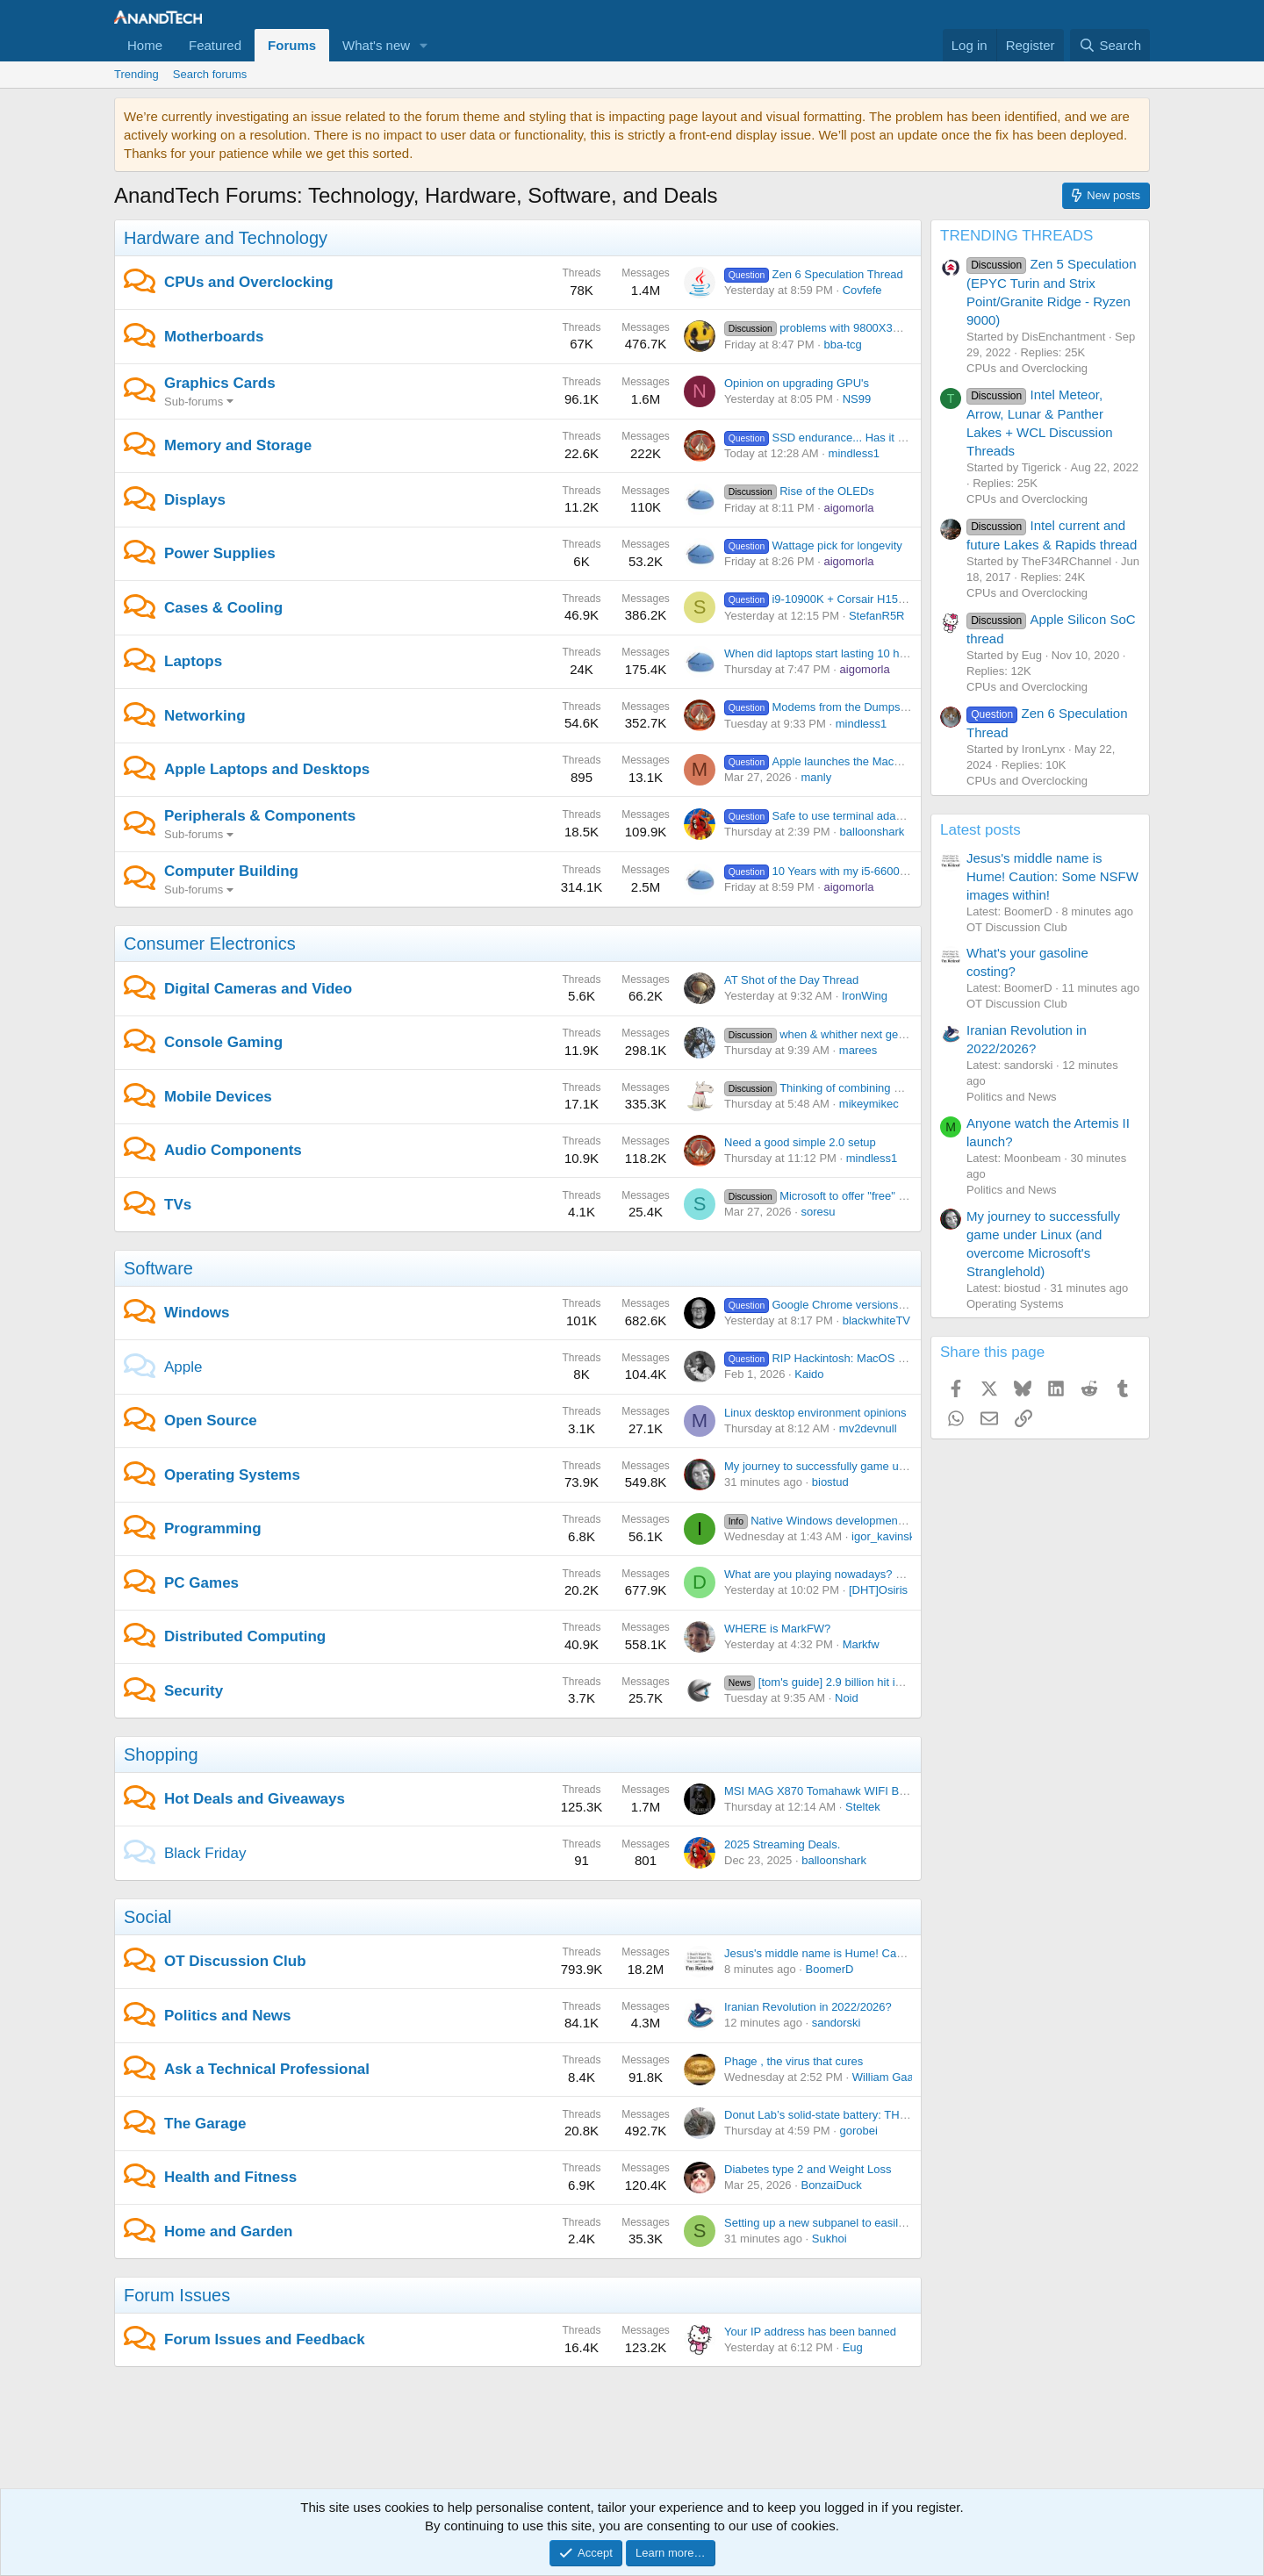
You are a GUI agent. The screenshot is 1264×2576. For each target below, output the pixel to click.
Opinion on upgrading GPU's (796, 383)
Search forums (210, 74)
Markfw (861, 1644)
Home (144, 45)
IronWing (864, 995)
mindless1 (854, 453)
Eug (853, 2347)
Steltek (862, 1806)
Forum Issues (177, 2295)
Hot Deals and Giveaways (254, 1798)
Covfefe (862, 290)
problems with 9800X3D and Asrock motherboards (879, 327)
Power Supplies (220, 553)
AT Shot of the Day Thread (791, 980)
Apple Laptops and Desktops (267, 769)
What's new (376, 45)
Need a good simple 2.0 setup (800, 1142)
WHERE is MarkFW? (777, 1628)
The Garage (205, 2123)
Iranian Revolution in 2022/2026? (808, 2006)
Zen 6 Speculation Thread (813, 274)
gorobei (859, 2130)
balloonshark (872, 831)
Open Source (210, 1420)
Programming (213, 1528)
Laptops (193, 661)
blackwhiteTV (876, 1320)
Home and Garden (228, 2231)
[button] (424, 45)
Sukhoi (829, 2238)
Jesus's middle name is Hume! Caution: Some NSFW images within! (896, 1953)
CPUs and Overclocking (249, 282)
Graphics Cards (220, 383)
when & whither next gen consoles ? (843, 1034)
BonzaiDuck (831, 2185)
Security (193, 1691)
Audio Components (233, 1150)
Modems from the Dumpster (819, 707)
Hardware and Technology (225, 238)
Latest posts (980, 830)
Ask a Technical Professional (267, 2069)
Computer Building (231, 871)
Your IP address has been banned (810, 2331)
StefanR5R (877, 615)
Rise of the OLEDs (799, 491)
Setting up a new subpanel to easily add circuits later (857, 2222)
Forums (292, 45)
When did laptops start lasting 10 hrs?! (821, 653)
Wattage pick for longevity (813, 545)
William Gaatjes (891, 2077)
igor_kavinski (884, 1536)
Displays (195, 500)
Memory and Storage (238, 445)
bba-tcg (842, 344)
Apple (183, 1367)
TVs (177, 1204)
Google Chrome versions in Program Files (854, 1304)
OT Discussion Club (235, 1961)
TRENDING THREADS (1016, 235)
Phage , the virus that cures (793, 2061)
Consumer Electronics (210, 943)
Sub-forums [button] (193, 401)
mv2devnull (868, 1428)
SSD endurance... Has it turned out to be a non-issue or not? (901, 437)
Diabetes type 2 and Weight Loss (808, 2169)
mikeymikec (869, 1103)
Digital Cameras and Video (258, 988)
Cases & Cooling (223, 607)
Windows (196, 1312)
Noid (846, 1697)
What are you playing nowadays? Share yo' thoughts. (859, 1574)
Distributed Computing (245, 1636)
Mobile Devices (218, 1096)
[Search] (1110, 45)
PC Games (201, 1583)
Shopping (161, 1754)
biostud (830, 1482)
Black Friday (205, 1853)
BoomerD (830, 1969)
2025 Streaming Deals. (782, 1844)
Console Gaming (223, 1042)
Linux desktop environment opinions (815, 1412)
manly (816, 777)
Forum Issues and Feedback (264, 2339)
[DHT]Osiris (878, 1590)
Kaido (808, 1374)
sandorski (836, 2022)
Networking (205, 715)
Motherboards (213, 336)
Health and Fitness (230, 2177)
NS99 (857, 398)
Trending (136, 74)
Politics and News (227, 2015)
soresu (818, 1211)
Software (158, 1268)
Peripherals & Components (260, 815)
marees (858, 1050)
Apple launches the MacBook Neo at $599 (854, 761)
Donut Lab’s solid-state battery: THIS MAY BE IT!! (849, 2114)
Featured (215, 45)
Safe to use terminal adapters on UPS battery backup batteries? (909, 815)
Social (147, 1917)
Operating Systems (232, 1475)
